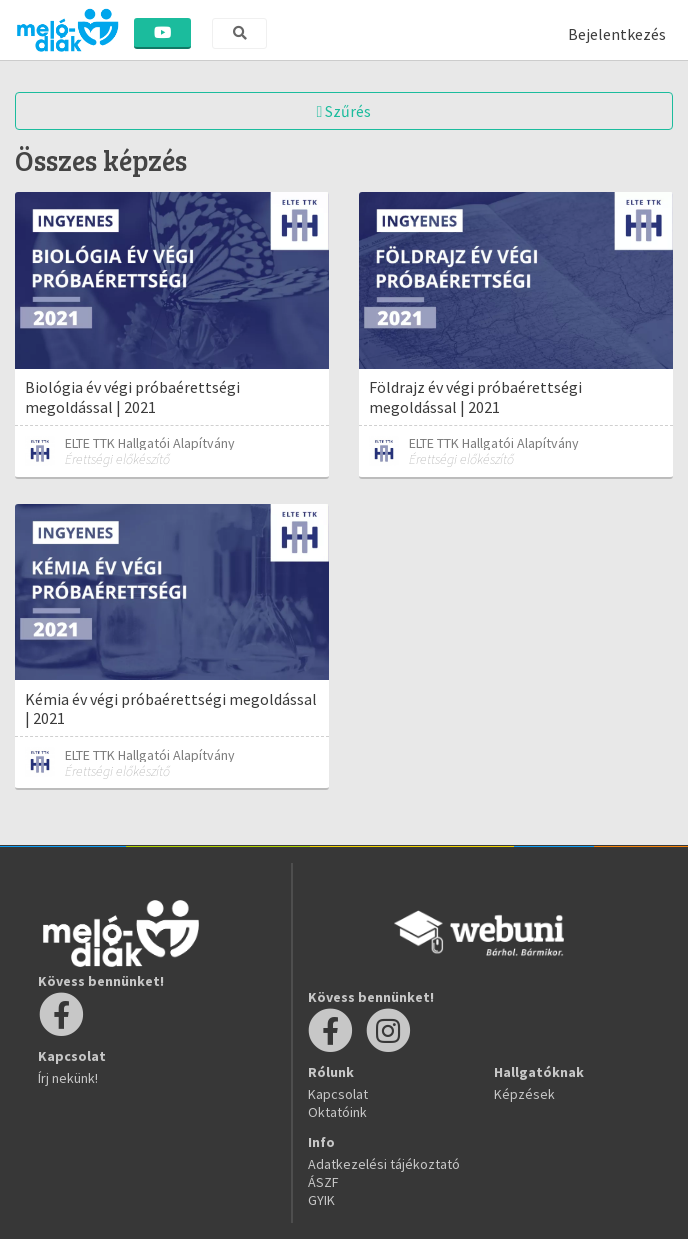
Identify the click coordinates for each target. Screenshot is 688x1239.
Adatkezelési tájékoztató (384, 1164)
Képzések (524, 1094)
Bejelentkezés (617, 34)
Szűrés (344, 111)
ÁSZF (323, 1182)
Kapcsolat (338, 1094)
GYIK (321, 1200)
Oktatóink (337, 1112)
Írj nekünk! (68, 1078)
